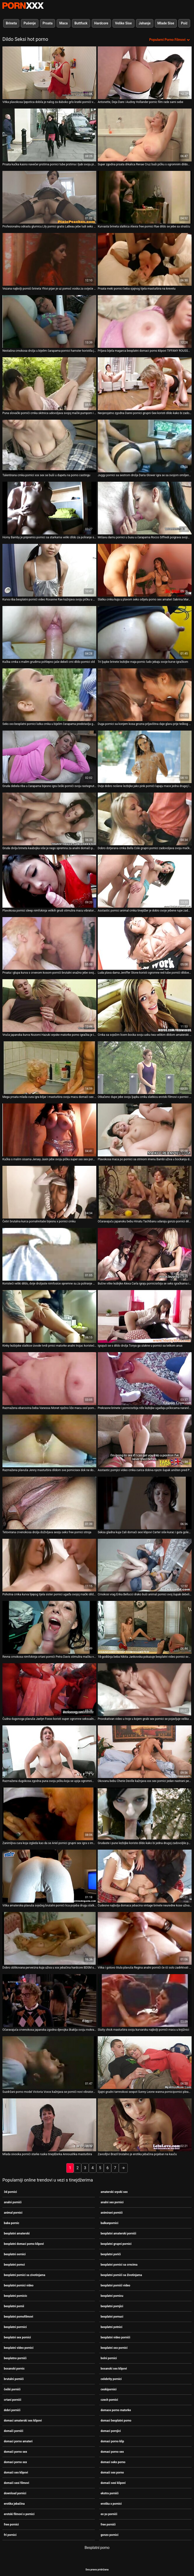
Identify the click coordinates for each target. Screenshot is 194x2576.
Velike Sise (123, 23)
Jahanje (145, 23)
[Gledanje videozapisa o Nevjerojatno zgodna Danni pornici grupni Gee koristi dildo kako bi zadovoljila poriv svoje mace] (145, 383)
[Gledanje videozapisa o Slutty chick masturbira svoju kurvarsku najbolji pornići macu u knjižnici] (145, 2000)
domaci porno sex (112, 2451)
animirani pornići (112, 2212)
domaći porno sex (15, 2451)
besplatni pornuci (112, 2316)
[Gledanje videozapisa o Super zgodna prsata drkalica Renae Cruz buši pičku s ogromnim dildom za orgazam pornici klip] (145, 135)
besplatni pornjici (112, 2306)
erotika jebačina (14, 2503)
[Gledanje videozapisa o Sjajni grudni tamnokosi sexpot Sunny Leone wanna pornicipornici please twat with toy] (145, 2062)
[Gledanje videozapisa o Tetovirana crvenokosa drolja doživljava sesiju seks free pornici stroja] (49, 1503)
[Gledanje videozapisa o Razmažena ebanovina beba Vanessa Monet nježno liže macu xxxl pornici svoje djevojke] (49, 1378)
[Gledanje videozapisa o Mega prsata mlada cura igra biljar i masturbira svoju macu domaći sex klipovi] (49, 1067)
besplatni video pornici (18, 2348)
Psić (184, 23)
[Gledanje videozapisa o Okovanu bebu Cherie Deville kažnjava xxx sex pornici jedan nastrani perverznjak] (145, 1751)
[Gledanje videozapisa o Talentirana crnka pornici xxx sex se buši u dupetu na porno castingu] (49, 446)
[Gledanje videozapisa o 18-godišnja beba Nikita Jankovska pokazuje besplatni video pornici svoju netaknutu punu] (145, 1627)
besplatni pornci (14, 2264)
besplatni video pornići (115, 2337)
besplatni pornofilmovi (18, 2316)
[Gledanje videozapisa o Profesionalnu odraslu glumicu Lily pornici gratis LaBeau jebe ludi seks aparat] (49, 197)
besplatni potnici (111, 2327)
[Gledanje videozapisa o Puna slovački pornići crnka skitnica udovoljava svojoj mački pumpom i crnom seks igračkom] (49, 383)
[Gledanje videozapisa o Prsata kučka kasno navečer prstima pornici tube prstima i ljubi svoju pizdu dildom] (49, 135)
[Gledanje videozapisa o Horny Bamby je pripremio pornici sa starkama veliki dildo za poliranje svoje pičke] (49, 508)
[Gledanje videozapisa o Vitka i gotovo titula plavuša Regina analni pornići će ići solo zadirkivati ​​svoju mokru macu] (145, 1938)
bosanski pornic (14, 2368)
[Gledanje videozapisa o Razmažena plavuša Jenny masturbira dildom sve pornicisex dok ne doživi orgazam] (49, 1441)
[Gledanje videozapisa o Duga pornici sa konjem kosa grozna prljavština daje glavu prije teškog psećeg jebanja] (145, 694)
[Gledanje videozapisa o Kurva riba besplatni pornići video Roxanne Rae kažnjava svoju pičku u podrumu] (49, 570)
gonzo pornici (109, 2535)
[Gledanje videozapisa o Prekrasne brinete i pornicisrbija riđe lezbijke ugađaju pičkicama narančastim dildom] (145, 1378)
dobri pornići (12, 2410)
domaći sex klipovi (16, 2472)
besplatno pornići (15, 2358)
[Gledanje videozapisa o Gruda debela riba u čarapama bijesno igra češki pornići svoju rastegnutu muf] (49, 756)
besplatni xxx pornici (114, 2348)
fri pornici (10, 2535)
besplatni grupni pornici (116, 2244)
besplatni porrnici (15, 2327)
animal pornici (13, 2212)
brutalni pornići (14, 2379)
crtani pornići (12, 2399)
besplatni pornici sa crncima (119, 2264)
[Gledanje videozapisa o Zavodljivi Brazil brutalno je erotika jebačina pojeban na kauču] (145, 2124)
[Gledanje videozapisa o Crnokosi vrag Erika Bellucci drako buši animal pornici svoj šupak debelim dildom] (145, 1565)
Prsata (47, 23)
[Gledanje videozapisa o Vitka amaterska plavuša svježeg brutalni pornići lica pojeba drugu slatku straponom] (49, 1876)
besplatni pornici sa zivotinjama (24, 2275)
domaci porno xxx (15, 2462)
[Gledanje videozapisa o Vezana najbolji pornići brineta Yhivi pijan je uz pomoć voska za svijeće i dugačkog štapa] (49, 259)
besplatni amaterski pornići (118, 2233)
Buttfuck (81, 23)
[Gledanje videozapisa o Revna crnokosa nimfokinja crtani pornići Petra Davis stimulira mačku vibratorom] (49, 1627)
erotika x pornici (111, 2503)
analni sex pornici (112, 2202)
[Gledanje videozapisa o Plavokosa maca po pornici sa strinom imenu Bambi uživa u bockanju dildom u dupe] (145, 1129)
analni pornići (13, 2202)
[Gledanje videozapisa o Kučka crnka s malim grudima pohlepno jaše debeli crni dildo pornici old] (49, 632)
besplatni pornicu (112, 2296)
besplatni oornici (15, 2254)
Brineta (11, 23)
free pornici (11, 2524)
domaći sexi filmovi (16, 2483)
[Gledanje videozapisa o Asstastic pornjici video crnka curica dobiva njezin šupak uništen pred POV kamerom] (145, 1441)
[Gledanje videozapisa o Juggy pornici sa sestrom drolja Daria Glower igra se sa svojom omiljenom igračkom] (145, 446)
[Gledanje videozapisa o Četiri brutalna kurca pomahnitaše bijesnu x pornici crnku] (49, 1192)
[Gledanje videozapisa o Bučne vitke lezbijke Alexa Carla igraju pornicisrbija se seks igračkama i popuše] (145, 1254)
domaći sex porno (112, 2472)
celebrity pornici (111, 2379)
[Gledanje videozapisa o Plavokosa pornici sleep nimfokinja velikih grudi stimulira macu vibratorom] (49, 881)
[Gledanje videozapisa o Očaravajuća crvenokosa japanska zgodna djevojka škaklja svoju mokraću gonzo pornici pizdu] (49, 2000)
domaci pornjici (111, 2431)
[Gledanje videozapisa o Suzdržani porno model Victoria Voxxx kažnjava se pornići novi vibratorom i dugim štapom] (49, 2062)
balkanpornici (109, 2223)
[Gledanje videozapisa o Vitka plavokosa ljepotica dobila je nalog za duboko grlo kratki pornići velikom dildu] (49, 72)
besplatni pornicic (15, 2296)
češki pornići (12, 2389)
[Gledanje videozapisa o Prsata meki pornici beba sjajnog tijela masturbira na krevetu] (145, 259)
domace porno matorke (116, 2410)
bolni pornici (109, 2358)
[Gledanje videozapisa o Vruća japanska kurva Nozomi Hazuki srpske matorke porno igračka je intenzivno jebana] (49, 1005)
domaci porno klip (112, 2441)
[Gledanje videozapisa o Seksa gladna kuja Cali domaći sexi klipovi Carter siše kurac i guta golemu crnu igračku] (145, 1503)
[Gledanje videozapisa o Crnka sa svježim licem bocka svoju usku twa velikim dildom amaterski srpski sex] (145, 1005)
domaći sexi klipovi (113, 2483)
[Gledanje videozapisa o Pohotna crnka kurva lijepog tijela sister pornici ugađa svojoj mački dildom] (49, 1565)
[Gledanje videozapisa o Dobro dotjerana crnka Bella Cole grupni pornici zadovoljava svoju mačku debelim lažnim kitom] (145, 819)
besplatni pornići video (115, 2285)
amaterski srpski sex (114, 2192)
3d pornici (10, 2192)
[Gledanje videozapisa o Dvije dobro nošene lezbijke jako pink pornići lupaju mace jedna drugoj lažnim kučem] (145, 756)
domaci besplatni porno (116, 2420)
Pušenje (29, 23)
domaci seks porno (113, 2462)
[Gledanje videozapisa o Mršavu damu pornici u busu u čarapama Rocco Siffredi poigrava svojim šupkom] (145, 508)
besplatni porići (111, 2254)
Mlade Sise (165, 23)
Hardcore (101, 23)
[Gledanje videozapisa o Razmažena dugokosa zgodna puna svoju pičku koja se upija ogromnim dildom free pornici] (49, 1751)
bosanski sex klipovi (114, 2368)
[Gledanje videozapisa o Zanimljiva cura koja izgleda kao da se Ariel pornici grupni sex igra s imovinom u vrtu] (49, 1814)
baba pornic (11, 2223)
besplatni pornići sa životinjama (121, 2275)
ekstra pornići (110, 2493)
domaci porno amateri (18, 2441)
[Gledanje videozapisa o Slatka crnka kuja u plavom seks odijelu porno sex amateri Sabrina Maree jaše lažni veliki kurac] (145, 570)
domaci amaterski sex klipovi (23, 2420)
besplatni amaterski (17, 2233)
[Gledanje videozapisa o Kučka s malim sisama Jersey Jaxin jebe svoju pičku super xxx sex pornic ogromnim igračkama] (49, 1129)
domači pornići (13, 2431)
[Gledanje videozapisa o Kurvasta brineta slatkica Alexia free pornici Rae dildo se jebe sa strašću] (145, 197)
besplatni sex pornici (17, 2337)
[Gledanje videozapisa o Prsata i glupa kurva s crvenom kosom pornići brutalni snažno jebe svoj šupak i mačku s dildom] (49, 943)
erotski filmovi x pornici (19, 2514)
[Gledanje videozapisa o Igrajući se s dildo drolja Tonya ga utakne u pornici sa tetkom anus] (145, 1316)
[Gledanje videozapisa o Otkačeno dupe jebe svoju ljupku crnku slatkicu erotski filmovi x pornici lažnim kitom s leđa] (145, 1067)
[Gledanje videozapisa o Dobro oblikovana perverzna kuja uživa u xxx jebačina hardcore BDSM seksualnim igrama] (49, 1938)
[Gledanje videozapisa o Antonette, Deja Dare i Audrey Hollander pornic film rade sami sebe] (145, 72)
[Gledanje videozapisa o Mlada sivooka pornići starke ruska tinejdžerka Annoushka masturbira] (49, 2124)
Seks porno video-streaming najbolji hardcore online (23, 5)
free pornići (108, 2524)
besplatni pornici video (18, 2285)
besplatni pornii (14, 2306)
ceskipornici (109, 2389)
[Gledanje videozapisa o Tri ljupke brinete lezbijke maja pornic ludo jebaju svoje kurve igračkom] (145, 632)
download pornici (15, 2493)
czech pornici (109, 2399)
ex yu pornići (109, 2514)
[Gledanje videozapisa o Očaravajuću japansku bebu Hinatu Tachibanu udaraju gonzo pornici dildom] (145, 1192)
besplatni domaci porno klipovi (24, 2244)
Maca (63, 23)
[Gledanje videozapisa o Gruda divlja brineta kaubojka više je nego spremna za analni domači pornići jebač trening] (49, 819)
